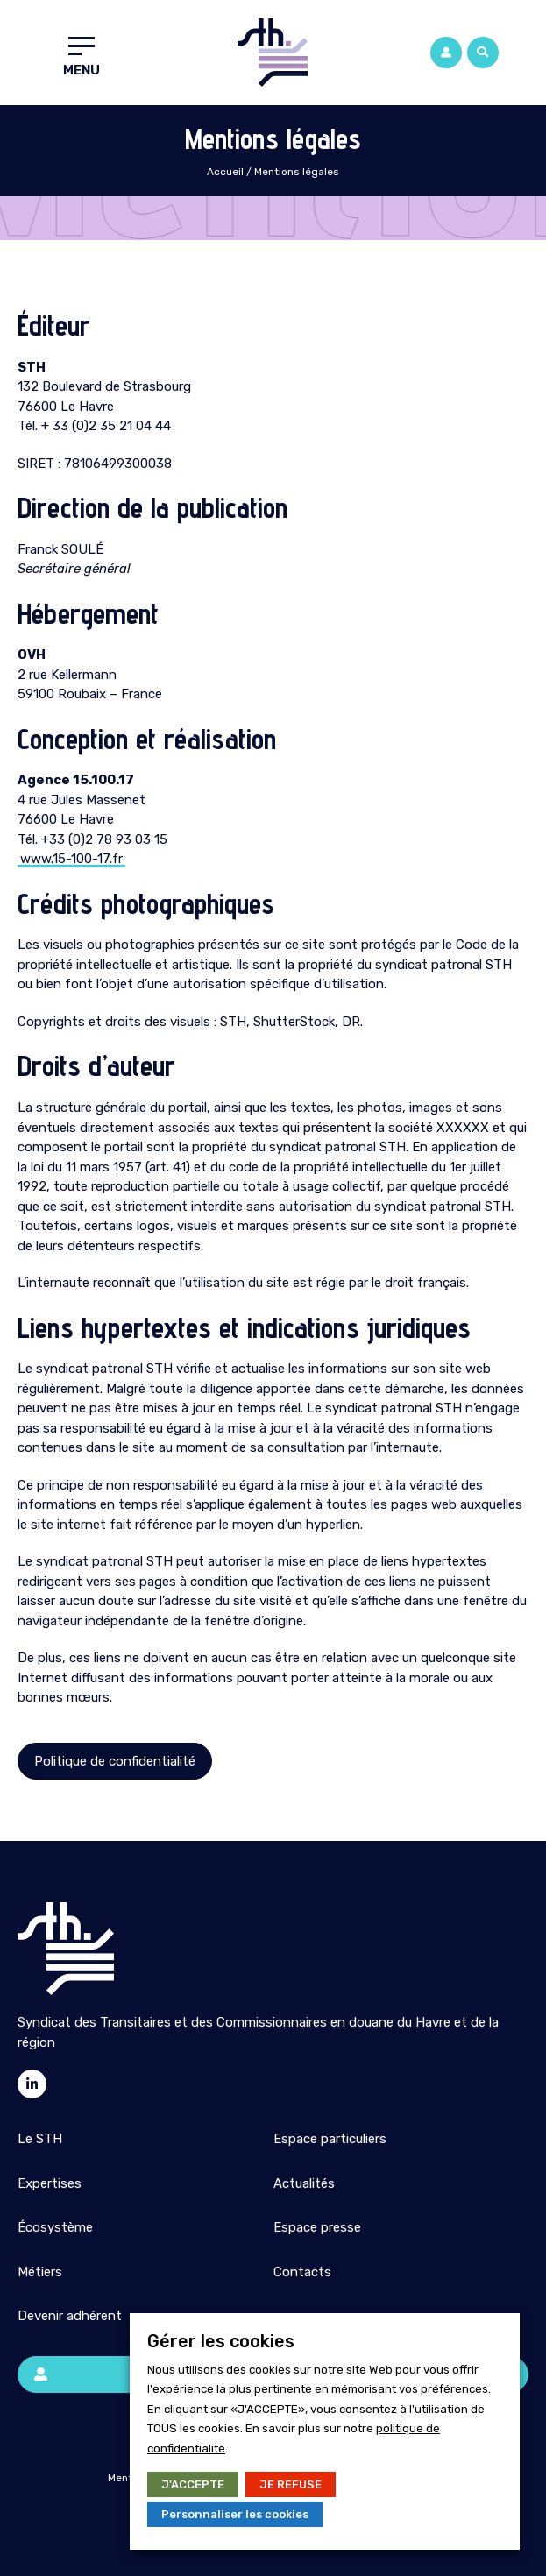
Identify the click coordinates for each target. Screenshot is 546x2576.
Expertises (50, 2183)
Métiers (40, 2272)
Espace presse (317, 2227)
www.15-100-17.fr (71, 859)
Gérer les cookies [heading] (220, 2341)
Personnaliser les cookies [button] (234, 2514)
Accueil (225, 172)
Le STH (40, 2139)
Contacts (302, 2272)
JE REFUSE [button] (290, 2484)
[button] (483, 52)
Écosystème (55, 2227)
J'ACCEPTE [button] (192, 2484)
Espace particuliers (329, 2139)
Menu (81, 70)
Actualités (304, 2183)
